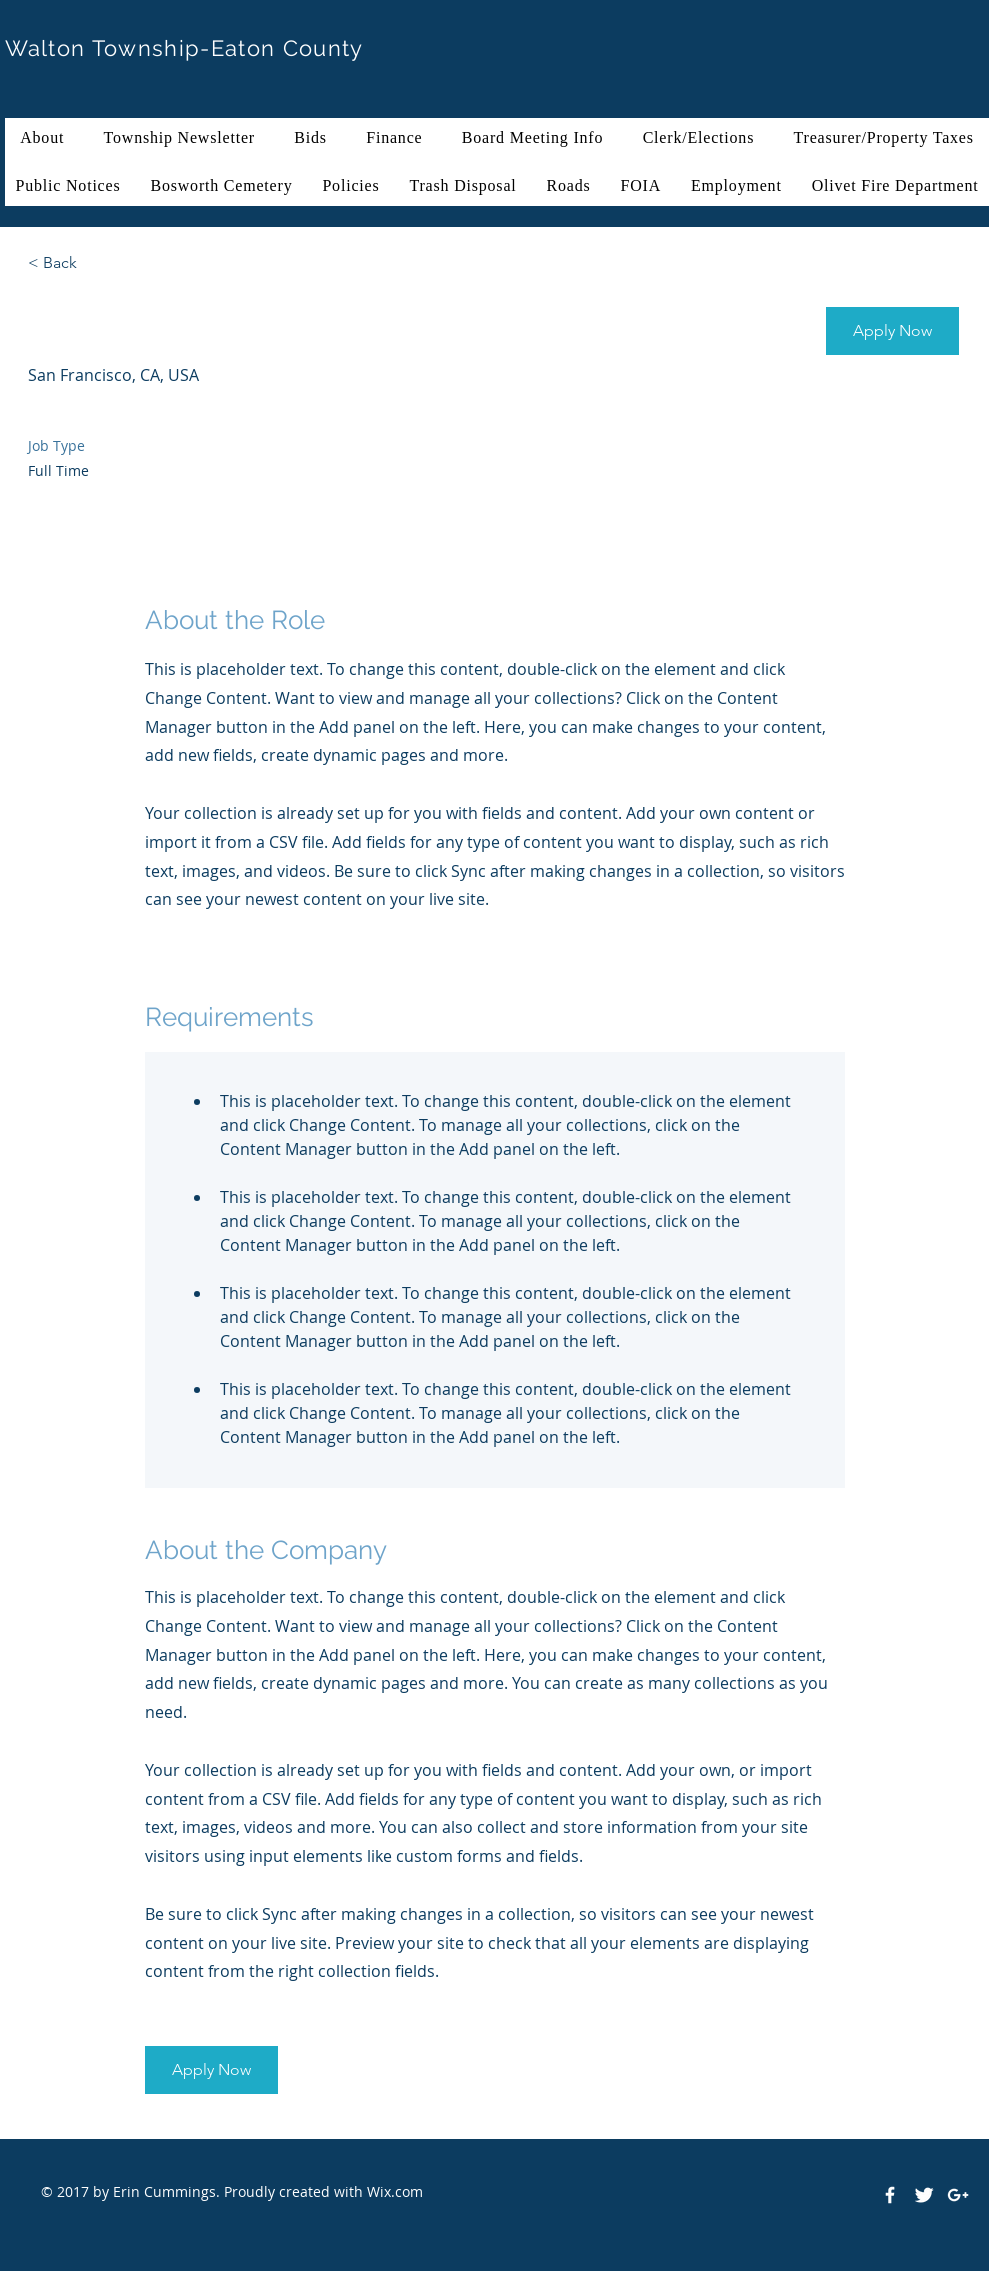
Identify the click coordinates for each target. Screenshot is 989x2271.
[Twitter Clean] (924, 2195)
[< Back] (99, 263)
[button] (892, 331)
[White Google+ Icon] (958, 2195)
